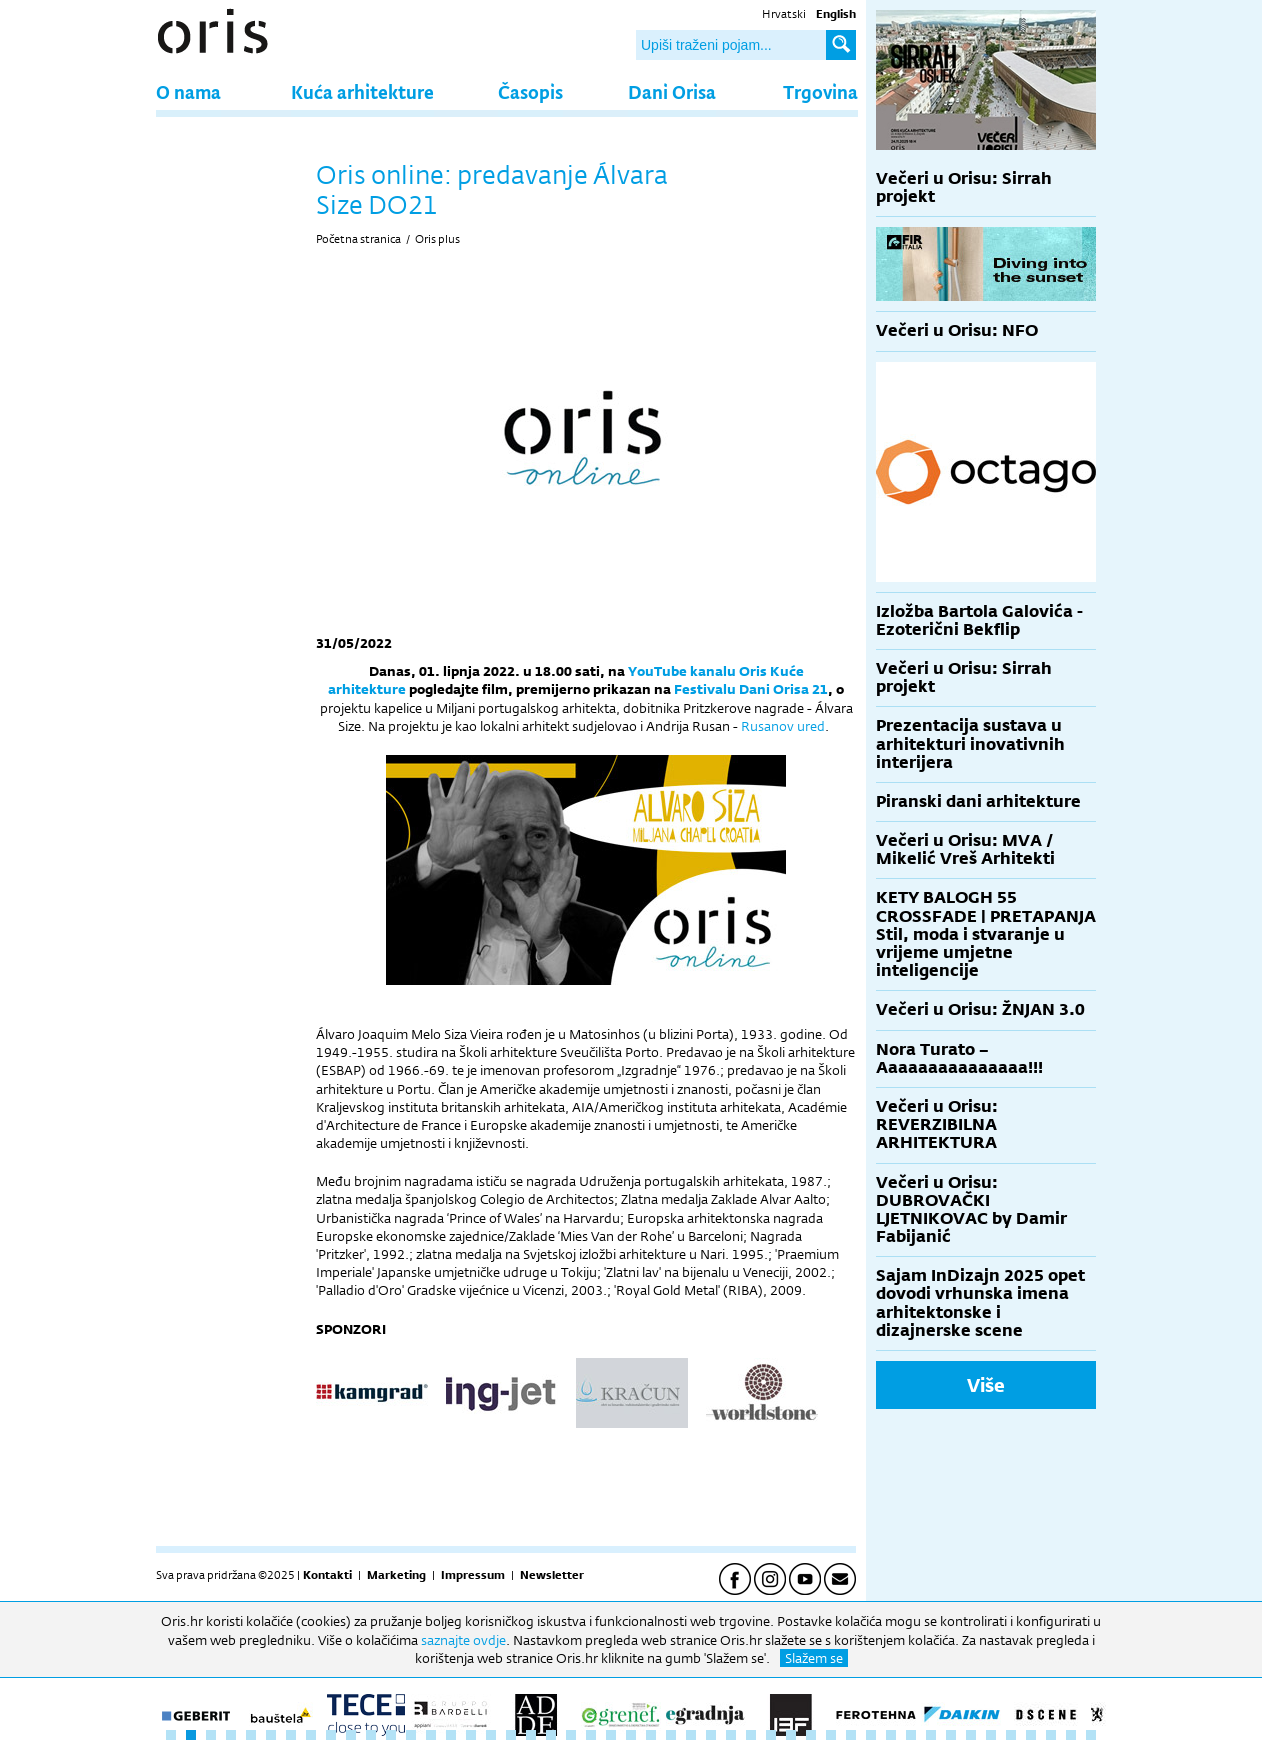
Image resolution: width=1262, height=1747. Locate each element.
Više (986, 1385)
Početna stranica (358, 239)
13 (411, 1735)
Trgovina (820, 91)
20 (551, 1735)
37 (891, 1735)
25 (651, 1735)
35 (851, 1735)
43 (1011, 1735)
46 (1071, 1735)
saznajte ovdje (463, 1640)
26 (671, 1735)
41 (971, 1735)
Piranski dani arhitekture (978, 801)
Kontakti (327, 1575)
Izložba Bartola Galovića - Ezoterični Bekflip (979, 620)
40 (951, 1735)
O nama (188, 91)
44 (1031, 1735)
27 (691, 1735)
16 (471, 1735)
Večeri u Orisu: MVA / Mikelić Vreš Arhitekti (965, 849)
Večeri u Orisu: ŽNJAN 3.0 (980, 1009)
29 (731, 1735)
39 (931, 1735)
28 (711, 1735)
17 (491, 1735)
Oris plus (437, 239)
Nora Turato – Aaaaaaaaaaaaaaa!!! (959, 1058)
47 (1091, 1735)
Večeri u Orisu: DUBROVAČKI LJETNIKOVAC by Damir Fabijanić (971, 1210)
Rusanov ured (783, 726)
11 (371, 1735)
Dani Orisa (672, 91)
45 (1051, 1735)
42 (991, 1735)
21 (571, 1735)
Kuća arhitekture (362, 91)
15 (451, 1735)
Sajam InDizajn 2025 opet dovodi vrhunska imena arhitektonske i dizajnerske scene (980, 1303)
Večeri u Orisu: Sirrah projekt (964, 187)
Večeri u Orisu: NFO (957, 330)
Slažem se (814, 1658)
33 (811, 1735)
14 (431, 1735)
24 (631, 1735)
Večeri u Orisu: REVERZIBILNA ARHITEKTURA (937, 1124)
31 (771, 1735)
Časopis (530, 91)
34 (831, 1735)
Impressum (473, 1575)
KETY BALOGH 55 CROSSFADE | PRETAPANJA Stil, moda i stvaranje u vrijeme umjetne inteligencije (986, 934)
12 (391, 1735)
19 (531, 1735)
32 (791, 1735)
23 (611, 1735)
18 (511, 1735)
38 (911, 1735)
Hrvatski (784, 14)
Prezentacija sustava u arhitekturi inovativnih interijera (970, 743)
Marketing (396, 1575)
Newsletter (552, 1575)
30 (751, 1735)
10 (351, 1735)
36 (871, 1735)
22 (591, 1735)
